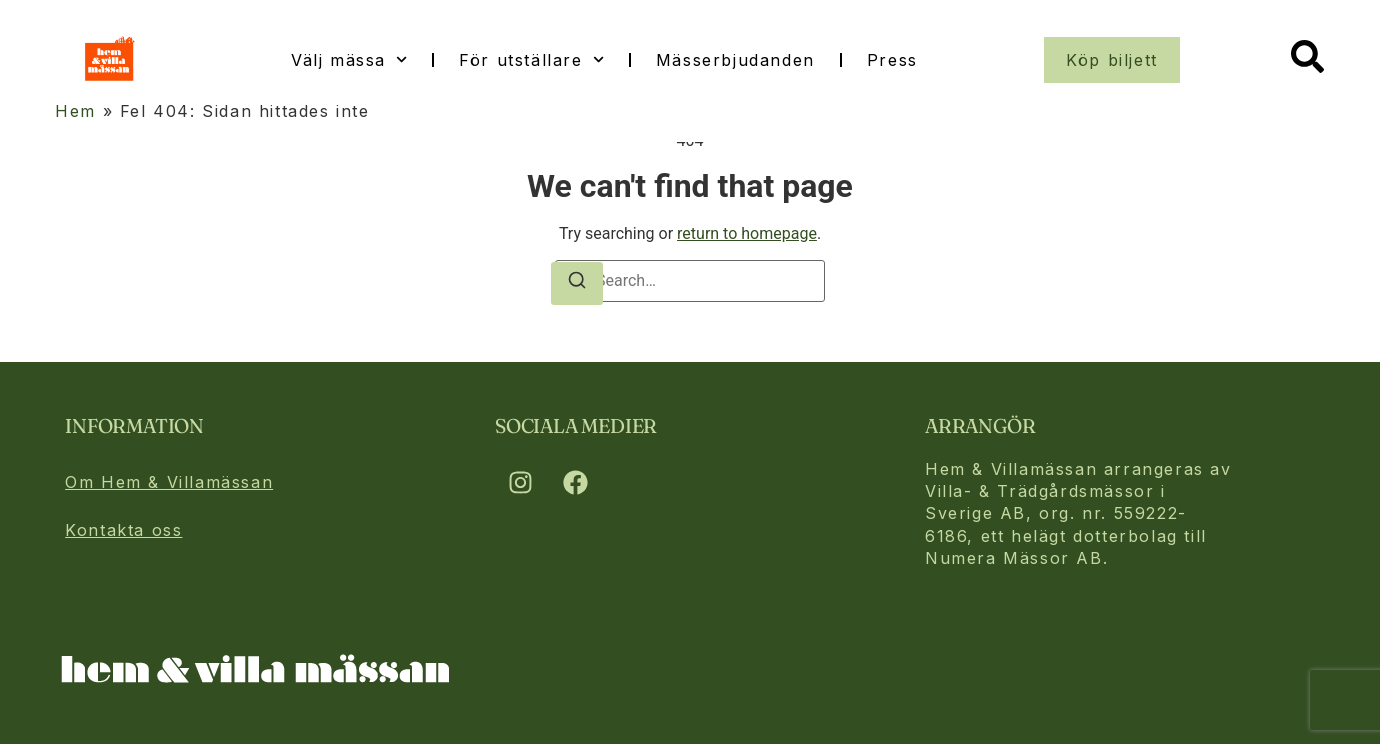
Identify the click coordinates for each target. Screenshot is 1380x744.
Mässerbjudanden (735, 60)
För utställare (531, 59)
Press (892, 60)
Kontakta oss (123, 530)
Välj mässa (349, 59)
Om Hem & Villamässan (169, 482)
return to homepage (747, 233)
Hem (75, 111)
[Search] (577, 283)
